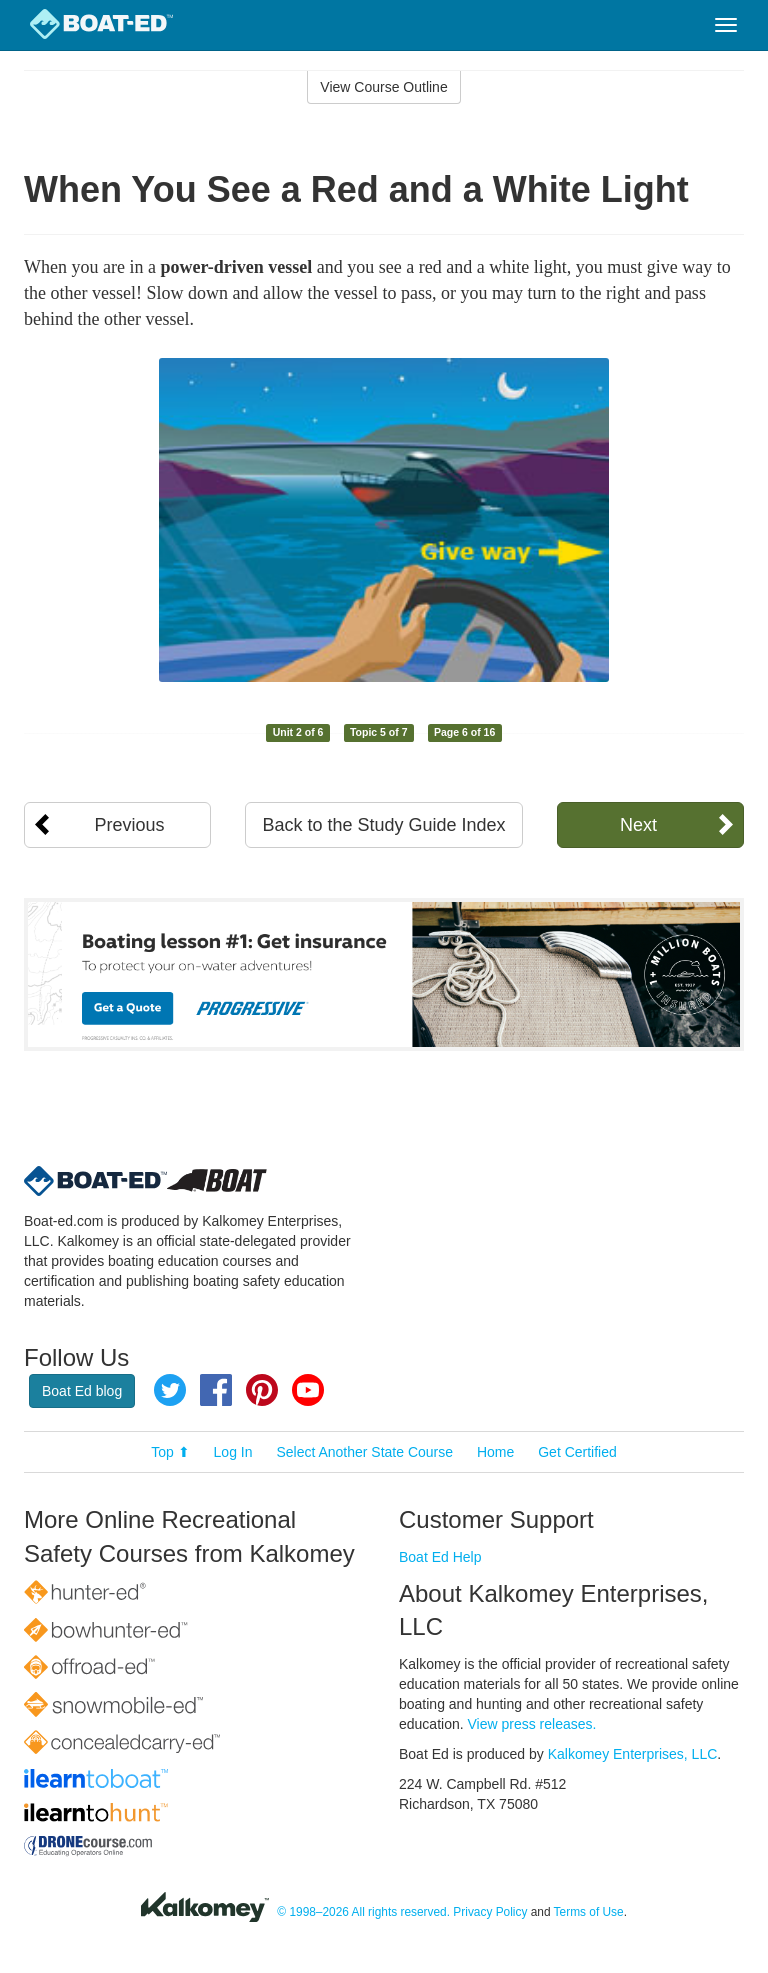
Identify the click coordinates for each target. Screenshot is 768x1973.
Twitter (170, 1390)
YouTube (308, 1390)
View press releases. (532, 1724)
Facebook (216, 1390)
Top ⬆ (170, 1452)
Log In (233, 1452)
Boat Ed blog (82, 1391)
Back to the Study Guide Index (383, 825)
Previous (130, 825)
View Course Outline (383, 87)
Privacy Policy (490, 1913)
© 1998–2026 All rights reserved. (363, 1913)
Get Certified (577, 1452)
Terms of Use (589, 1913)
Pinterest (262, 1390)
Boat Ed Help (440, 1557)
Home (495, 1452)
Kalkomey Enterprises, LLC (633, 1754)
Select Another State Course (364, 1452)
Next (638, 825)
